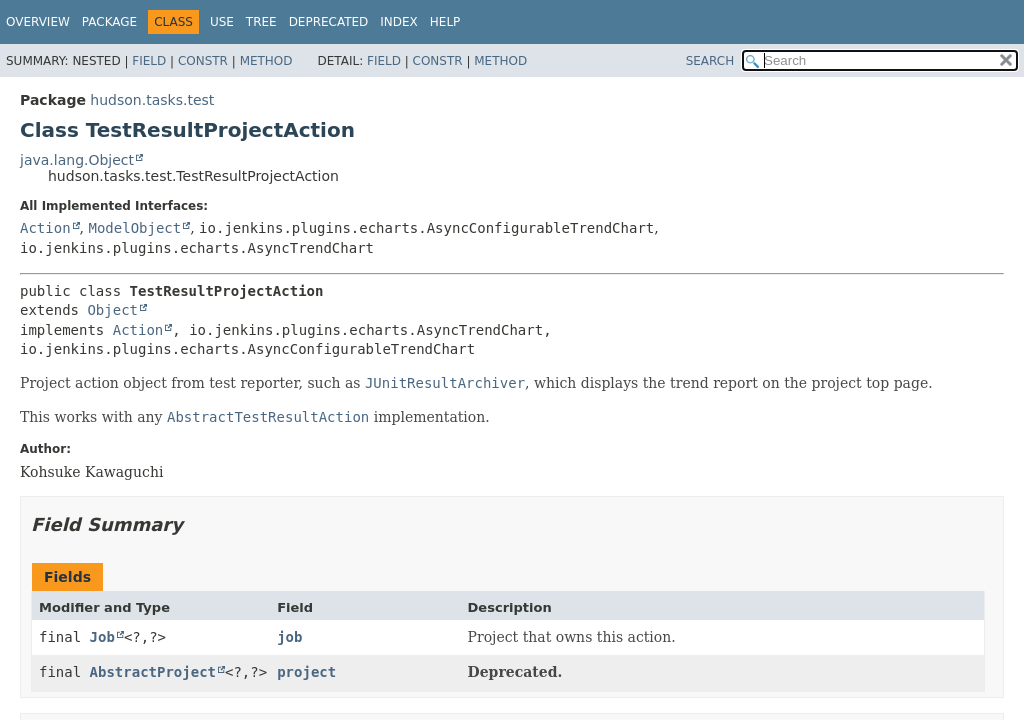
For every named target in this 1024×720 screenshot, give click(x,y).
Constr (203, 61)
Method (266, 61)
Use (222, 22)
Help (445, 22)
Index (399, 22)
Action (45, 228)
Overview (38, 22)
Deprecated (329, 22)
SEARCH (710, 61)
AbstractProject (153, 672)
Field (149, 61)
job (289, 637)
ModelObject (134, 228)
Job (102, 637)
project (306, 672)
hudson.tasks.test (152, 100)
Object (112, 310)
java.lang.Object (77, 160)
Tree (261, 22)
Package (109, 22)
